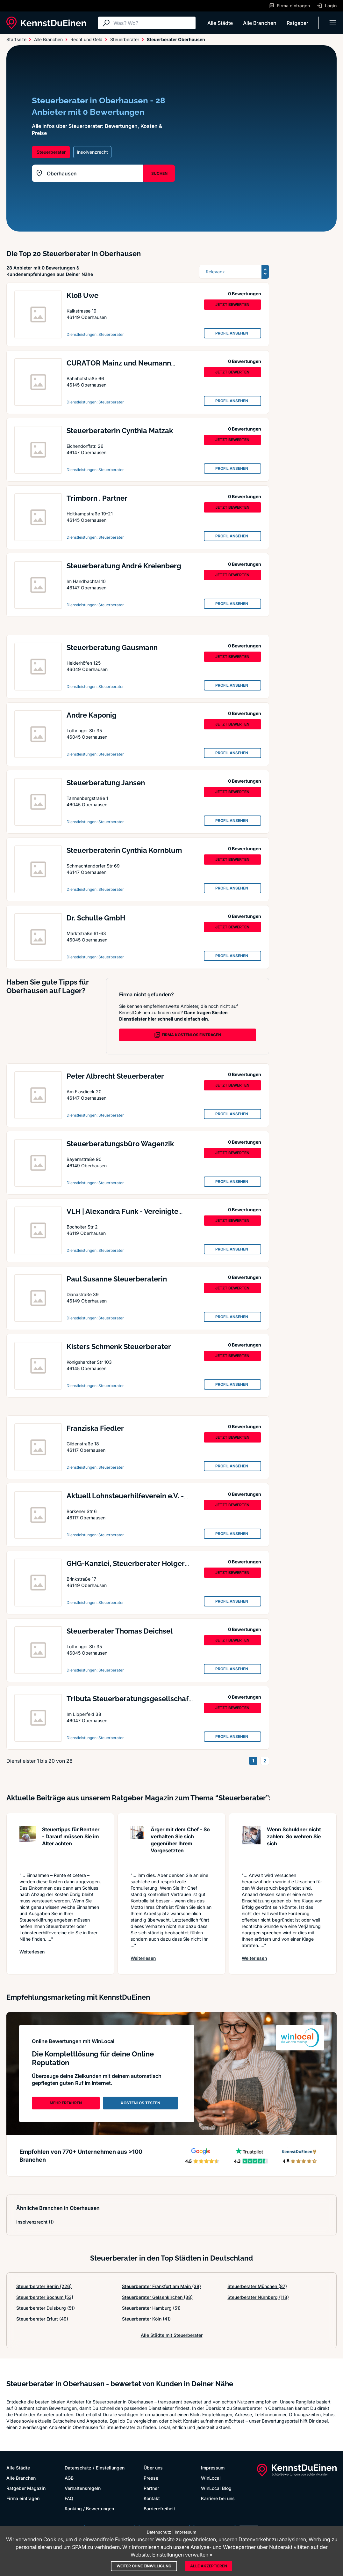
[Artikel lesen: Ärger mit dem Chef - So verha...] (137, 1846)
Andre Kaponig (92, 715)
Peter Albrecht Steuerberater (115, 1076)
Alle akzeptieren (208, 2566)
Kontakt (152, 2498)
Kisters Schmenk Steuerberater (119, 1346)
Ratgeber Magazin (26, 2488)
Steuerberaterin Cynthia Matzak (120, 430)
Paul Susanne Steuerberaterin (117, 1279)
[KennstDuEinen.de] (46, 23)
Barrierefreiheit (159, 2508)
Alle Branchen (259, 23)
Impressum (213, 2467)
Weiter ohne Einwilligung (144, 2566)
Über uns (153, 2467)
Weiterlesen (32, 1951)
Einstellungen (110, 2467)
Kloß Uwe (82, 295)
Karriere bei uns (218, 2498)
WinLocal (211, 2478)
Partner (151, 2488)
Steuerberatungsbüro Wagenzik (120, 1144)
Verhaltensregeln (83, 2488)
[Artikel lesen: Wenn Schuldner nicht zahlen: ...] (251, 1846)
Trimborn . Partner (97, 498)
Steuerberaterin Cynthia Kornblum (124, 850)
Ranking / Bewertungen (89, 2508)
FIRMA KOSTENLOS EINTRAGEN (187, 1035)
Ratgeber (297, 23)
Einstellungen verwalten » (182, 2554)
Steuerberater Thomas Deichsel (120, 1631)
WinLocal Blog (216, 2488)
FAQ (69, 2498)
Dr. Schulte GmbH (96, 918)
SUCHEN (159, 173)
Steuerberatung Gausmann (112, 647)
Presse (151, 2478)
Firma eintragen (22, 2498)
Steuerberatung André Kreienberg (124, 566)
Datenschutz (78, 2467)
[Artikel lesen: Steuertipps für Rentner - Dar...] (27, 1846)
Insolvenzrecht (35, 2222)
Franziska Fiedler (95, 1428)
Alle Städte (220, 23)
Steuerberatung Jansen (106, 783)
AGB (69, 2478)
